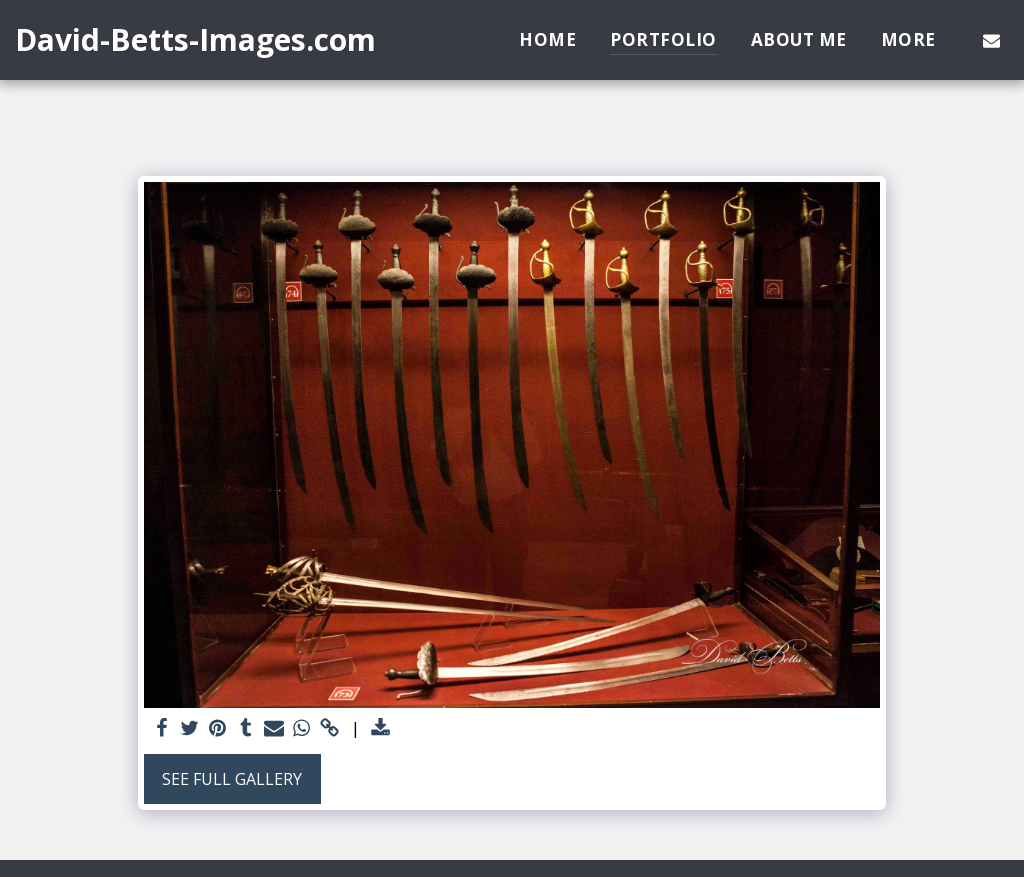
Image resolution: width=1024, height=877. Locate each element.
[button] (991, 40)
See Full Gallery (232, 779)
